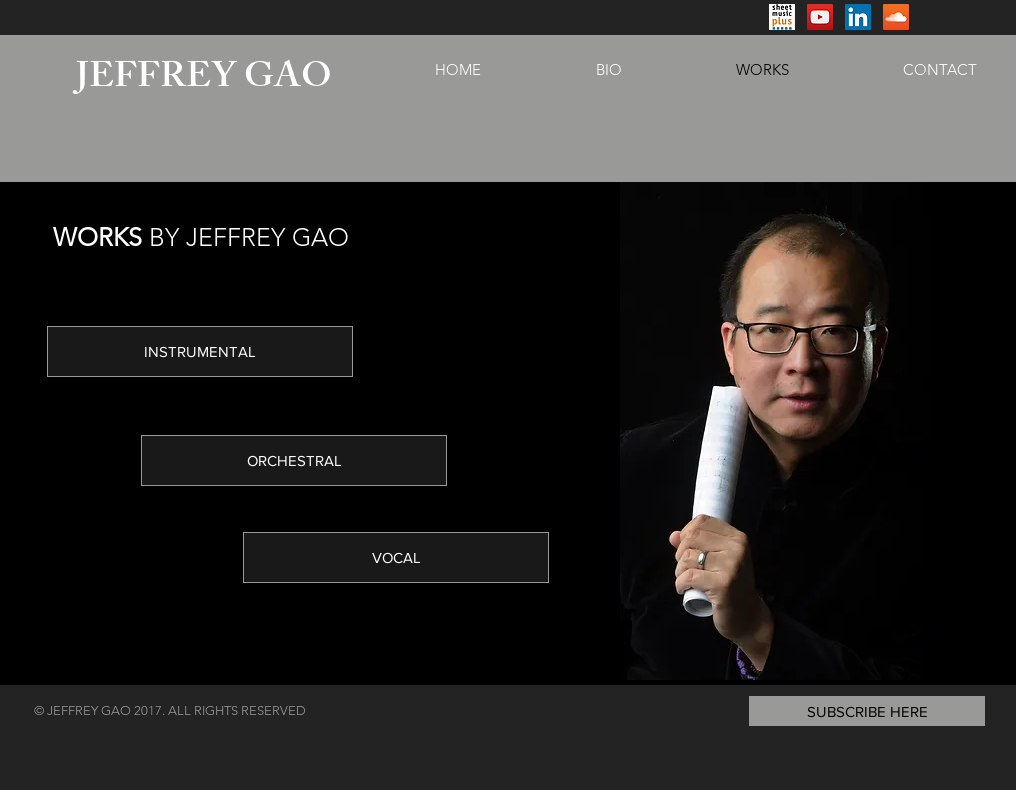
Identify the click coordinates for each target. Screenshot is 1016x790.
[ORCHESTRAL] (294, 460)
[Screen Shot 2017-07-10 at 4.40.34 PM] (782, 17)
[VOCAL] (396, 557)
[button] (867, 711)
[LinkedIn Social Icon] (858, 17)
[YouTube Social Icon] (820, 17)
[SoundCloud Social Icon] (896, 17)
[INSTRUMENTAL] (200, 351)
